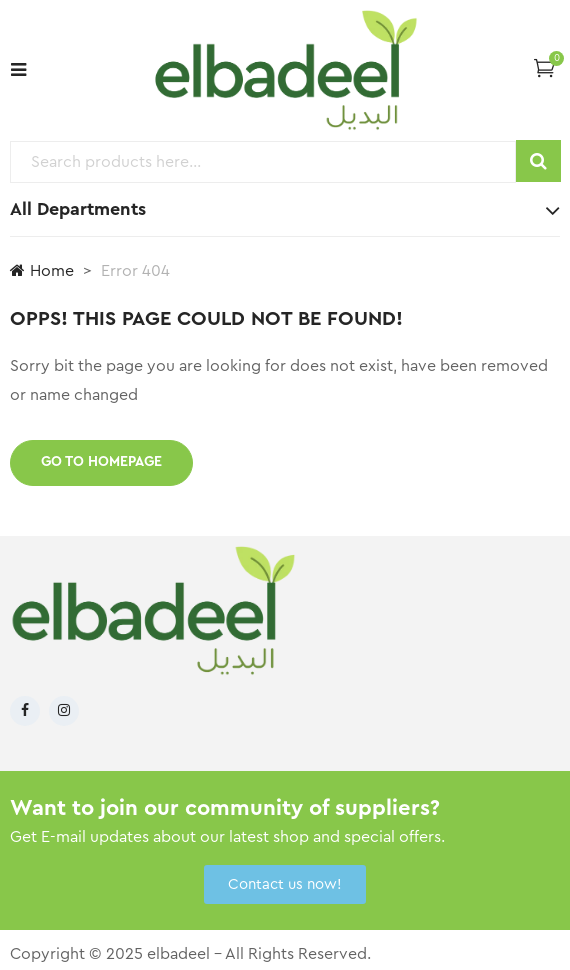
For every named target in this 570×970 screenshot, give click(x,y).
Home (42, 270)
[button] (544, 67)
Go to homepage (101, 462)
